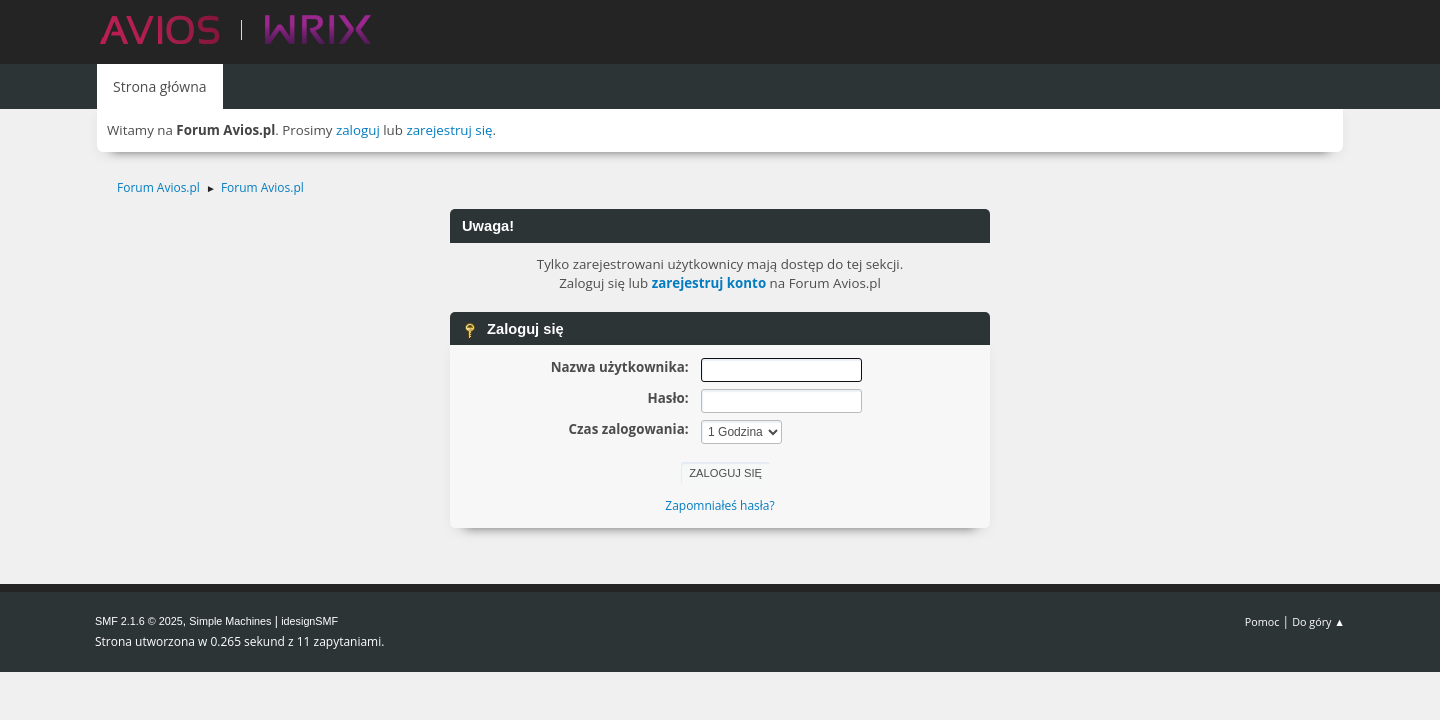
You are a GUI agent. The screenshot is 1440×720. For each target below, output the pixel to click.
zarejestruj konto (709, 283)
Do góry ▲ (1318, 621)
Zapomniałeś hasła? (719, 505)
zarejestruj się (449, 130)
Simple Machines (230, 621)
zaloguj (358, 130)
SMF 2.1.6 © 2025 (139, 621)
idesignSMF (309, 621)
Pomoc (1262, 621)
